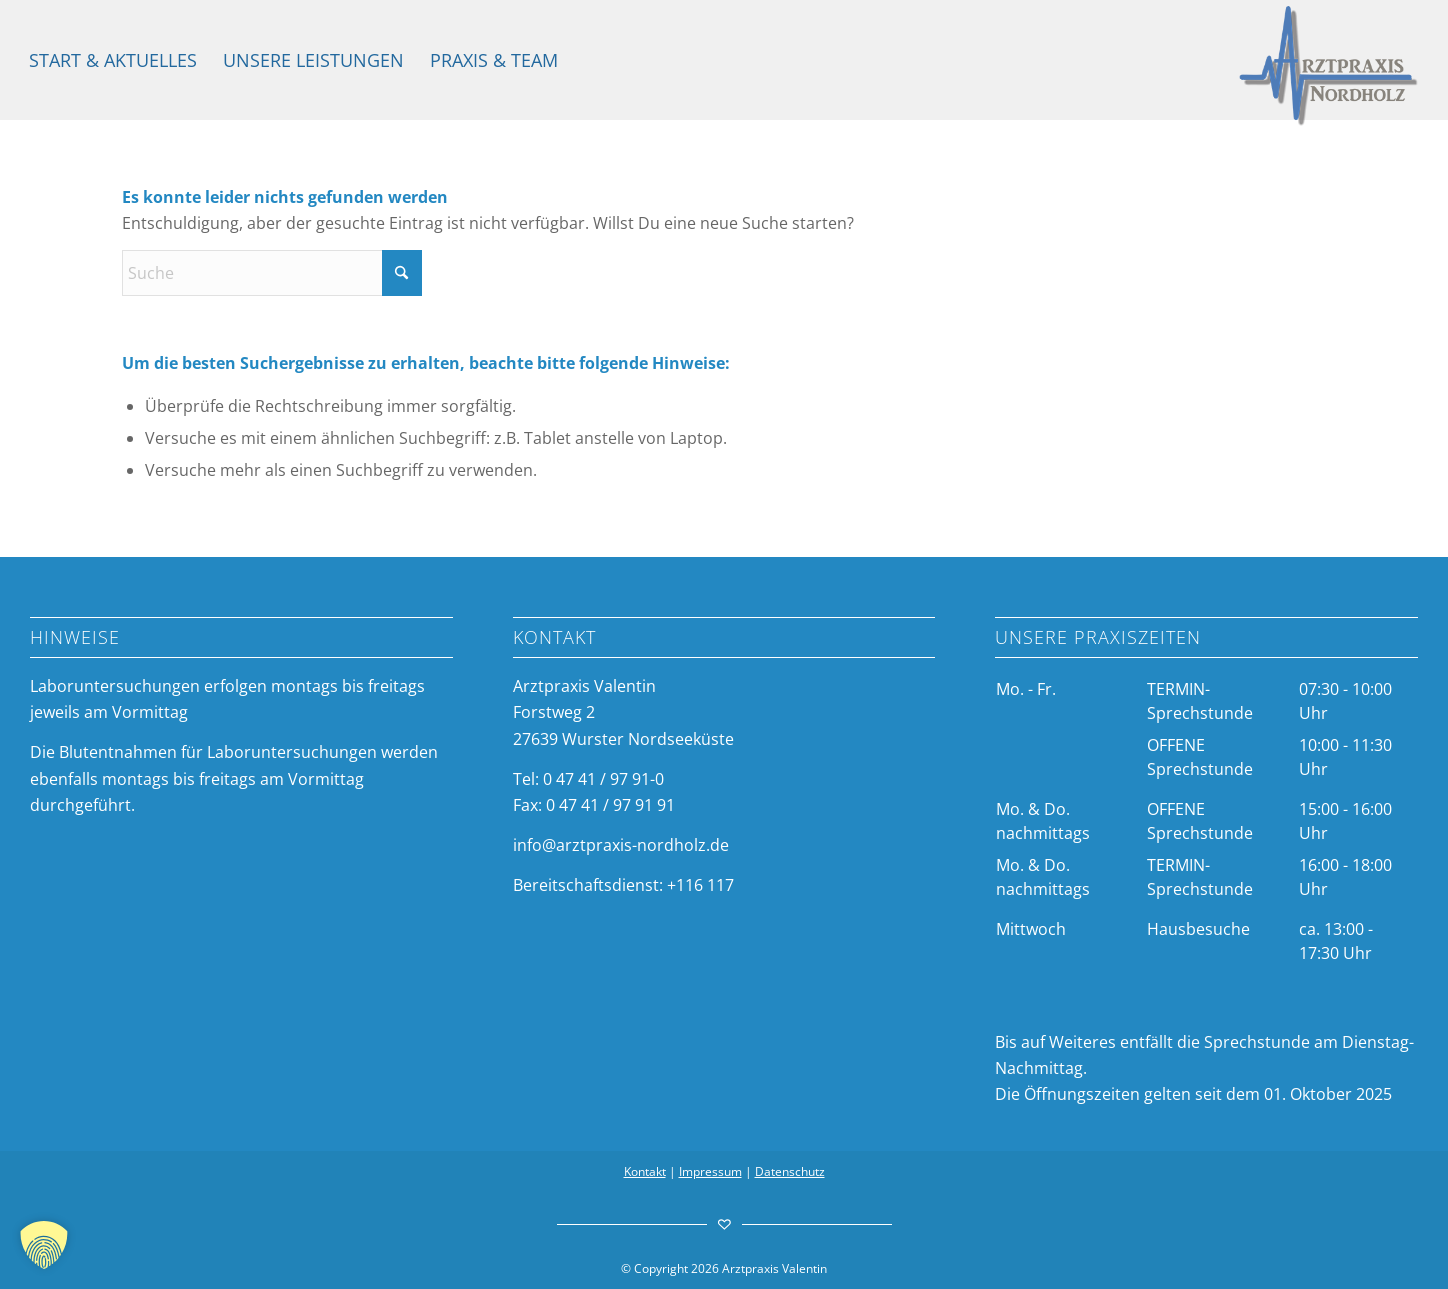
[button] (44, 1245)
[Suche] (272, 273)
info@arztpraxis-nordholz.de (621, 845)
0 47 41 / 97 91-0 (603, 779)
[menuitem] (113, 60)
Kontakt (645, 1171)
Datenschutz (790, 1171)
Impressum (710, 1171)
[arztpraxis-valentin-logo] (1329, 66)
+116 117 (700, 885)
